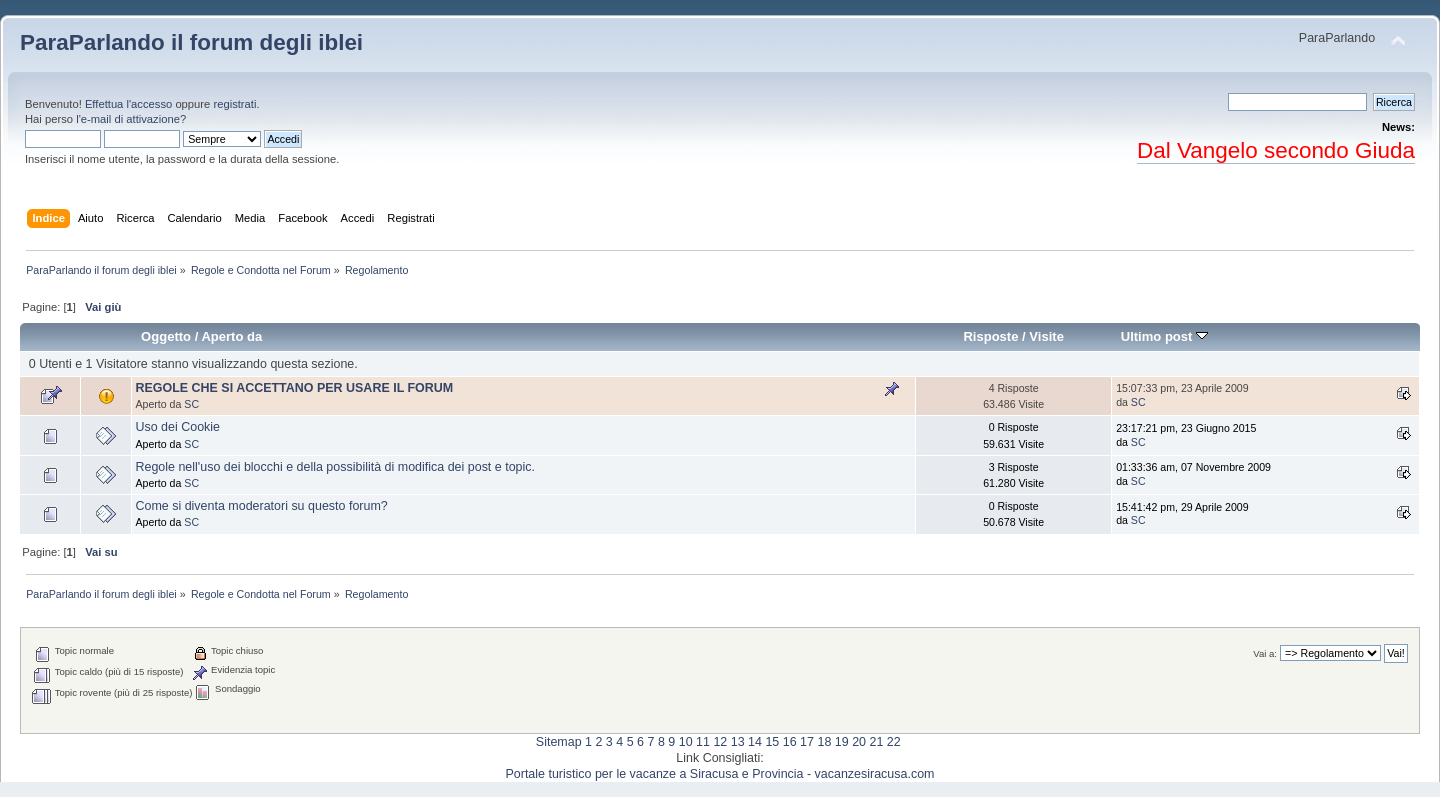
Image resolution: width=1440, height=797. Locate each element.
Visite (1046, 336)
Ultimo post (1164, 336)
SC (191, 404)
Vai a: (1265, 653)
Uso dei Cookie (177, 427)
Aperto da (231, 336)
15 (772, 742)
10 (686, 742)
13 (738, 742)
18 (824, 742)
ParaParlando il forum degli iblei (191, 42)
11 (703, 742)
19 (842, 742)
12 (720, 742)
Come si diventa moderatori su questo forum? (261, 506)
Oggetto (166, 336)
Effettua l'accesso (128, 104)
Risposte (990, 336)
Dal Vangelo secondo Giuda (1276, 150)
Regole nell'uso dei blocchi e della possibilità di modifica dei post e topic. (335, 467)
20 (859, 742)
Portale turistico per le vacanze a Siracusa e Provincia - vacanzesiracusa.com (720, 774)
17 (807, 742)
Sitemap (559, 742)
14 (755, 742)
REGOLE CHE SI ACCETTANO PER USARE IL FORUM (294, 388)
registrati (234, 104)
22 (894, 742)
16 (790, 742)
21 (876, 742)
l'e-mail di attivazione (128, 119)
